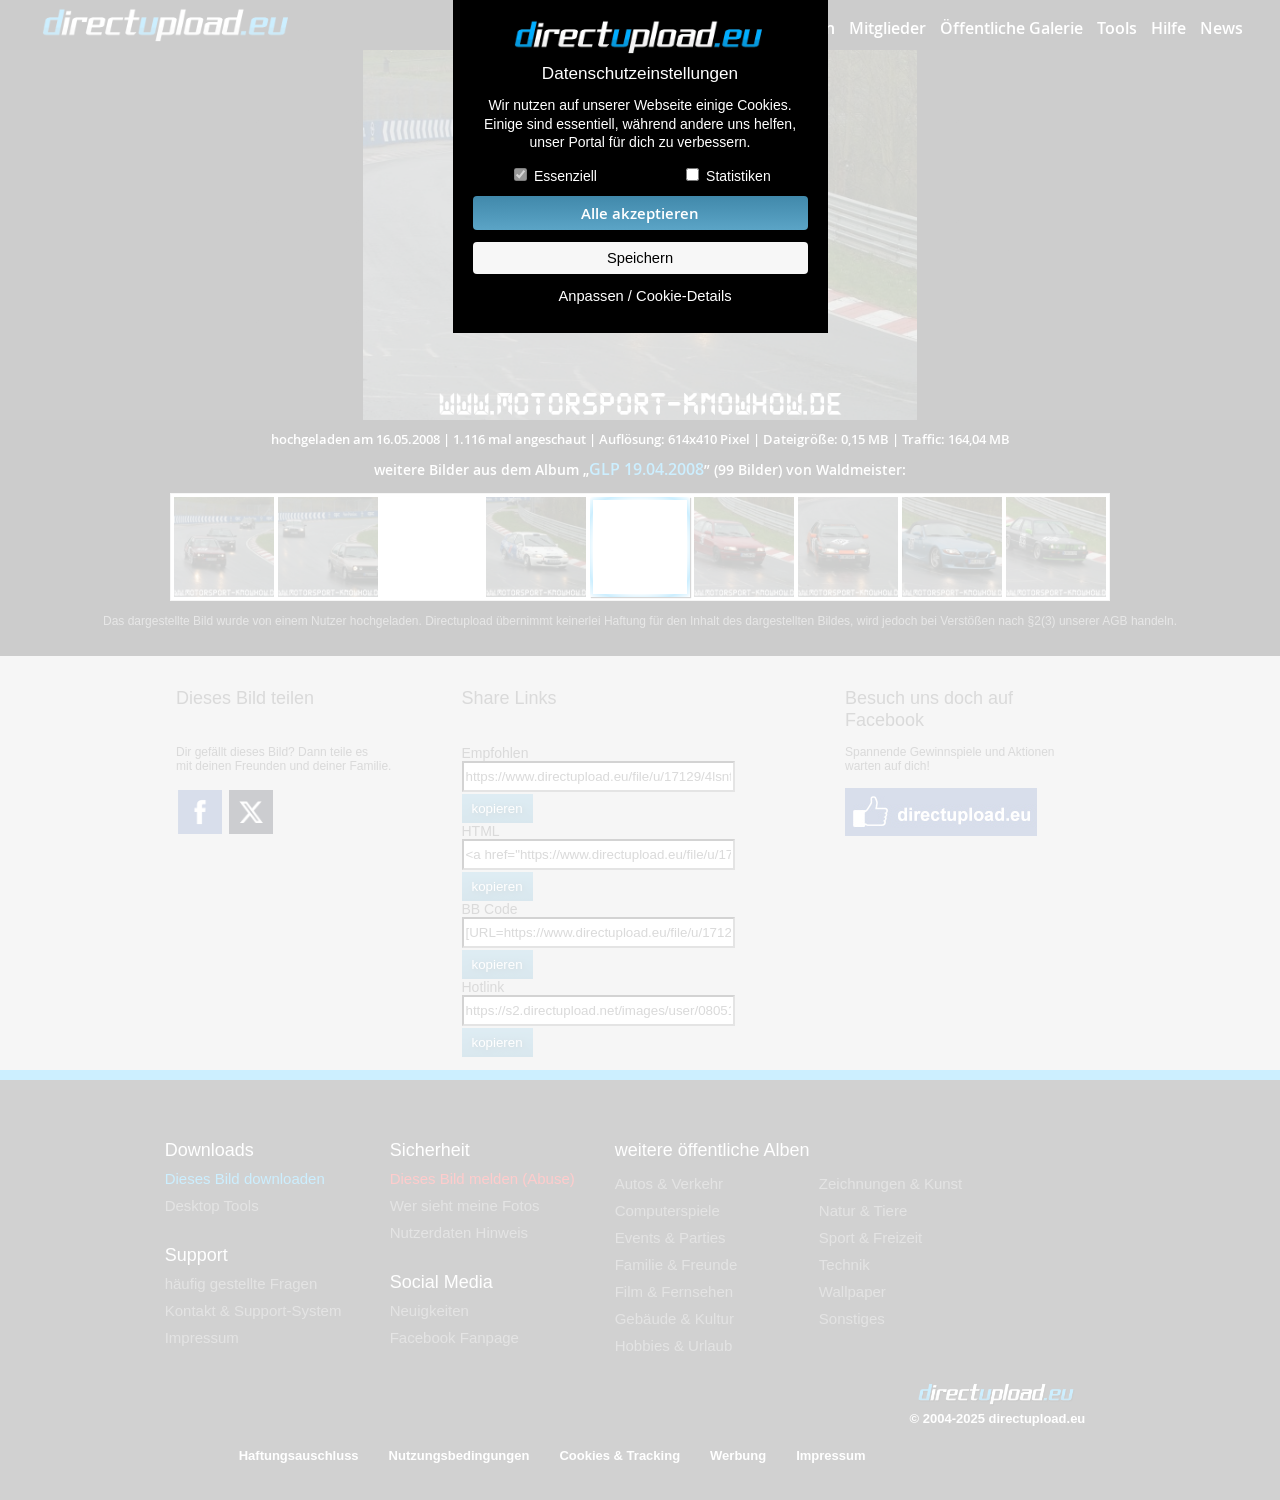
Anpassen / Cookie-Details (644, 296)
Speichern (640, 258)
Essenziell (565, 176)
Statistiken (738, 176)
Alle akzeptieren (640, 213)
